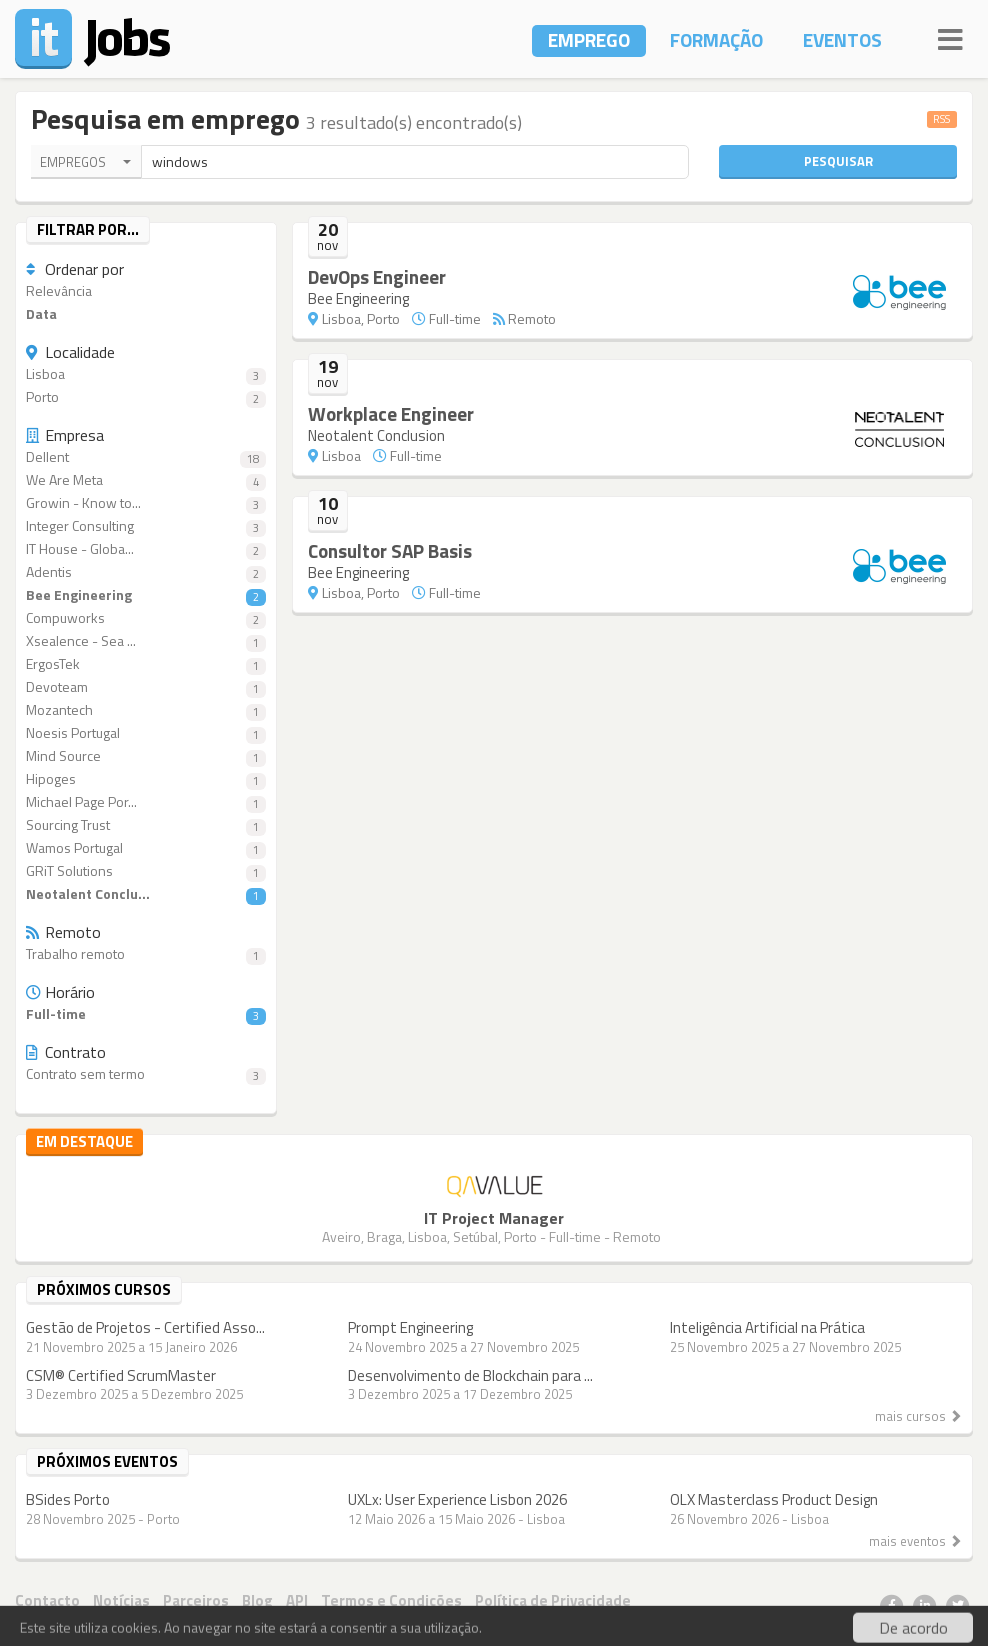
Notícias (121, 1600)
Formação (716, 39)
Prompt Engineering (410, 1327)
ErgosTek (146, 664)
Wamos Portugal (146, 848)
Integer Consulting (146, 526)
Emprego (589, 39)
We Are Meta (146, 480)
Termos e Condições (391, 1600)
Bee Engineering (146, 595)
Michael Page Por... (146, 802)
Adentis (146, 572)
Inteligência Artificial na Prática (767, 1327)
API (297, 1600)
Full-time (146, 1014)
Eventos (842, 39)
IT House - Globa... (146, 549)
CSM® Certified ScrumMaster (121, 1375)
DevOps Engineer (377, 276)
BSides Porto (68, 1499)
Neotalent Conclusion (376, 435)
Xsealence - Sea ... (146, 641)
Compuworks (146, 618)
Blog (257, 1600)
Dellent (146, 457)
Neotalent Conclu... (146, 894)
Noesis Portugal (146, 733)
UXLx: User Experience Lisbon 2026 (457, 1499)
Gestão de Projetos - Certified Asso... (145, 1327)
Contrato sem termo (146, 1074)
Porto (146, 397)
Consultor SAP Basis (390, 550)
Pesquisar (838, 161)
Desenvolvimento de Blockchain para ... (470, 1375)
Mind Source (146, 756)
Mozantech (146, 710)
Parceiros (196, 1600)
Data (41, 314)
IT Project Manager (494, 1218)
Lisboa (146, 374)
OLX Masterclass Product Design (774, 1499)
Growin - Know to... (146, 503)
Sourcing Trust (146, 825)
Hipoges (146, 779)
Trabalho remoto (146, 954)
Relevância (59, 291)
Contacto (47, 1600)
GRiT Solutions (146, 871)
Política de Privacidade (553, 1600)
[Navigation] (950, 36)
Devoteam (146, 687)
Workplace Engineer (391, 413)
